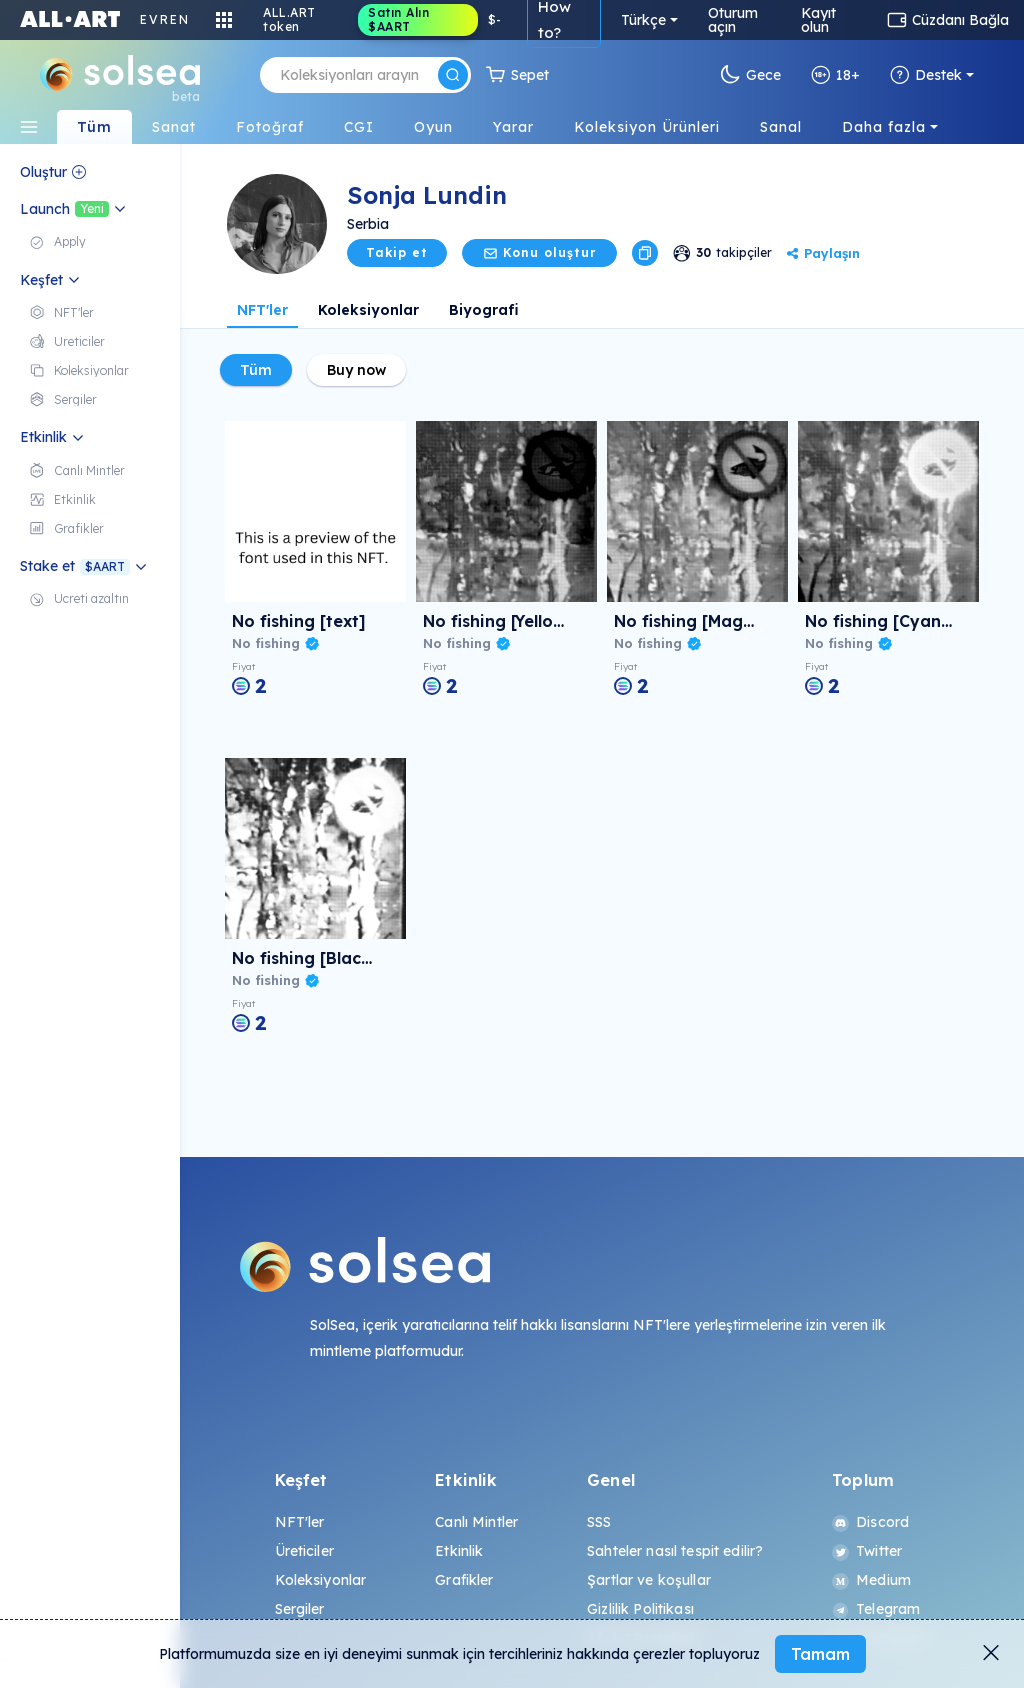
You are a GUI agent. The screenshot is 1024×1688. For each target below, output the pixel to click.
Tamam (820, 1654)
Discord (870, 1522)
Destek (926, 75)
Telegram (876, 1609)
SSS (599, 1522)
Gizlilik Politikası (640, 1609)
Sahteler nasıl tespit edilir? (675, 1551)
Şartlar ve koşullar (649, 1580)
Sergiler (300, 1609)
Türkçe (643, 20)
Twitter (867, 1551)
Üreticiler (304, 1551)
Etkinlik (459, 1551)
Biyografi (484, 310)
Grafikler (464, 1580)
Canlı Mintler (476, 1522)
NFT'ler (262, 310)
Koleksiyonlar (368, 310)
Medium (871, 1580)
